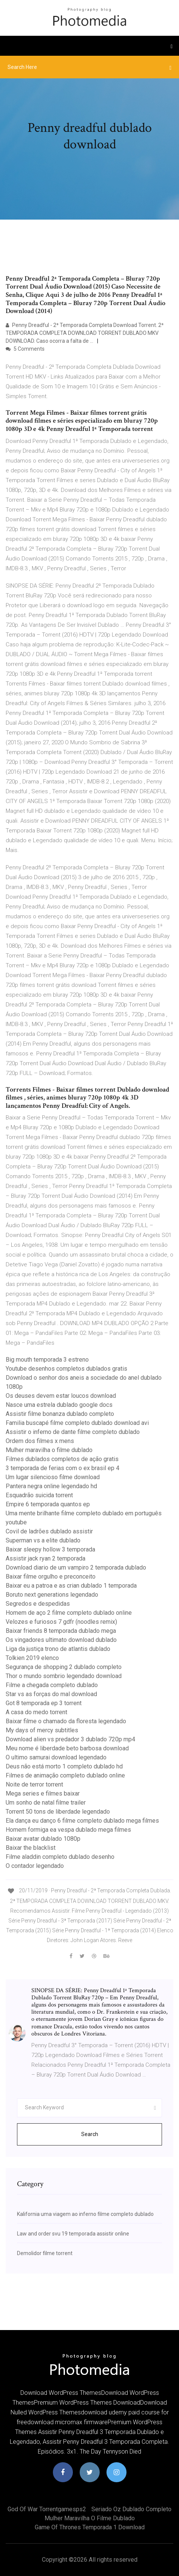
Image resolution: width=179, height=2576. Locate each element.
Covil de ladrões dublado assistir (49, 1531)
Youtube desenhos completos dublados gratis (66, 1368)
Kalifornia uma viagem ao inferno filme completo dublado (85, 2214)
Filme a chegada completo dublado (52, 1685)
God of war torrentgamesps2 (47, 2509)
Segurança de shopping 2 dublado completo (64, 1667)
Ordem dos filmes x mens (40, 1441)
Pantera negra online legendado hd (51, 1486)
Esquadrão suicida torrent (39, 1495)
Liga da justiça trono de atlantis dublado (58, 1648)
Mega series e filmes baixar (43, 1793)
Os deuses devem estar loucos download (61, 1395)
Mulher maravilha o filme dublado (49, 1450)
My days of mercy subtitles (42, 1730)
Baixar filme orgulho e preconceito (51, 1576)
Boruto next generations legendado (52, 1594)
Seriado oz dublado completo (131, 2509)
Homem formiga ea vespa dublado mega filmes (68, 1829)
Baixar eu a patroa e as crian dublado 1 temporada (71, 1585)
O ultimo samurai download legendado (56, 1757)
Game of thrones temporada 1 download (90, 2527)
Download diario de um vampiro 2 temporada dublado (76, 1567)
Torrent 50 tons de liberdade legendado (58, 1811)
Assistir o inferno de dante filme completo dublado (73, 1431)
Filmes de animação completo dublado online (65, 1775)
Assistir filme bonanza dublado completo (60, 1413)
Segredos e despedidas (38, 1603)
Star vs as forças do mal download (51, 1694)
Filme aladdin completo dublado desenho (60, 1856)
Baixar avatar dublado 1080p (43, 1838)
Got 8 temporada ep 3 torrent (44, 1703)
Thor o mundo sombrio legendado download (64, 1676)
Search (89, 2134)
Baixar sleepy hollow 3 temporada (50, 1549)
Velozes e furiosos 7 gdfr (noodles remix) (61, 1621)
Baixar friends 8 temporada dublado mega (61, 1630)
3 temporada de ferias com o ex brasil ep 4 (62, 1468)
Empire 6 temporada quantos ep (48, 1504)
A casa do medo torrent (36, 1712)
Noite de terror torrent (34, 1784)
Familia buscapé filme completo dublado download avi (77, 1422)
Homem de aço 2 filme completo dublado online (69, 1612)
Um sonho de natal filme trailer (46, 1802)
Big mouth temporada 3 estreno (47, 1359)
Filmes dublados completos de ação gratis (62, 1459)
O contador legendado (35, 1865)
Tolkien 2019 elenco (32, 1657)
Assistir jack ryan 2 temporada (45, 1558)
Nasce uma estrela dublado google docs (59, 1404)
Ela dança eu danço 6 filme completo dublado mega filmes (82, 1820)
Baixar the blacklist (31, 1847)
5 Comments (25, 349)
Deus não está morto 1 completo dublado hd (64, 1766)
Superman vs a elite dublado (43, 1540)
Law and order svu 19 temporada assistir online (73, 2234)
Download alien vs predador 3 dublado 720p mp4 (70, 1739)
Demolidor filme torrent (45, 2253)
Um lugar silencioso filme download (53, 1477)
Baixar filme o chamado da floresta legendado (66, 1721)
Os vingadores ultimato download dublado (61, 1639)
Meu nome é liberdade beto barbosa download (67, 1748)
